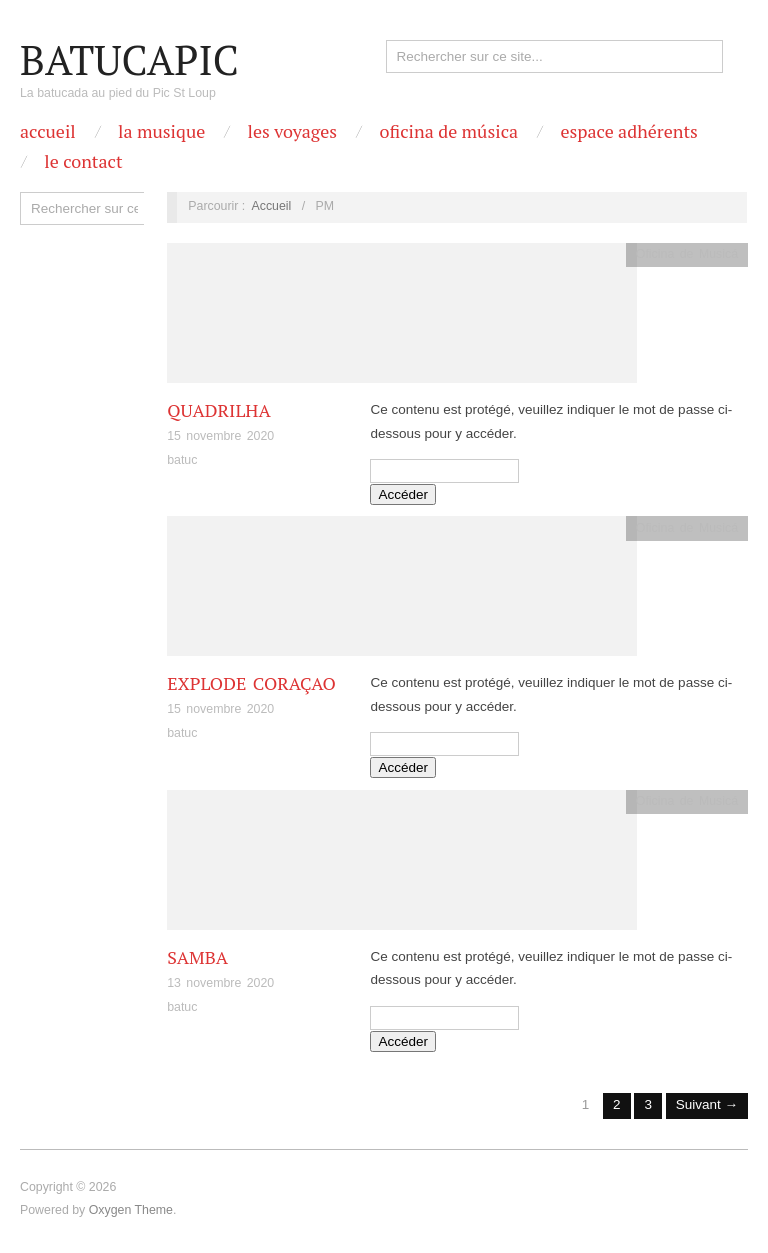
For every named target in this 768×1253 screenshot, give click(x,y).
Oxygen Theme (131, 1210)
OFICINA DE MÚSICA (448, 131)
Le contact (83, 161)
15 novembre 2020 (220, 436)
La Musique (161, 131)
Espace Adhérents (628, 131)
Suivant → (707, 1104)
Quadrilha (219, 410)
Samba (197, 957)
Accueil (48, 131)
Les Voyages (293, 131)
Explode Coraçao (251, 683)
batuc (182, 460)
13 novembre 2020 (220, 983)
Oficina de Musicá (687, 254)
